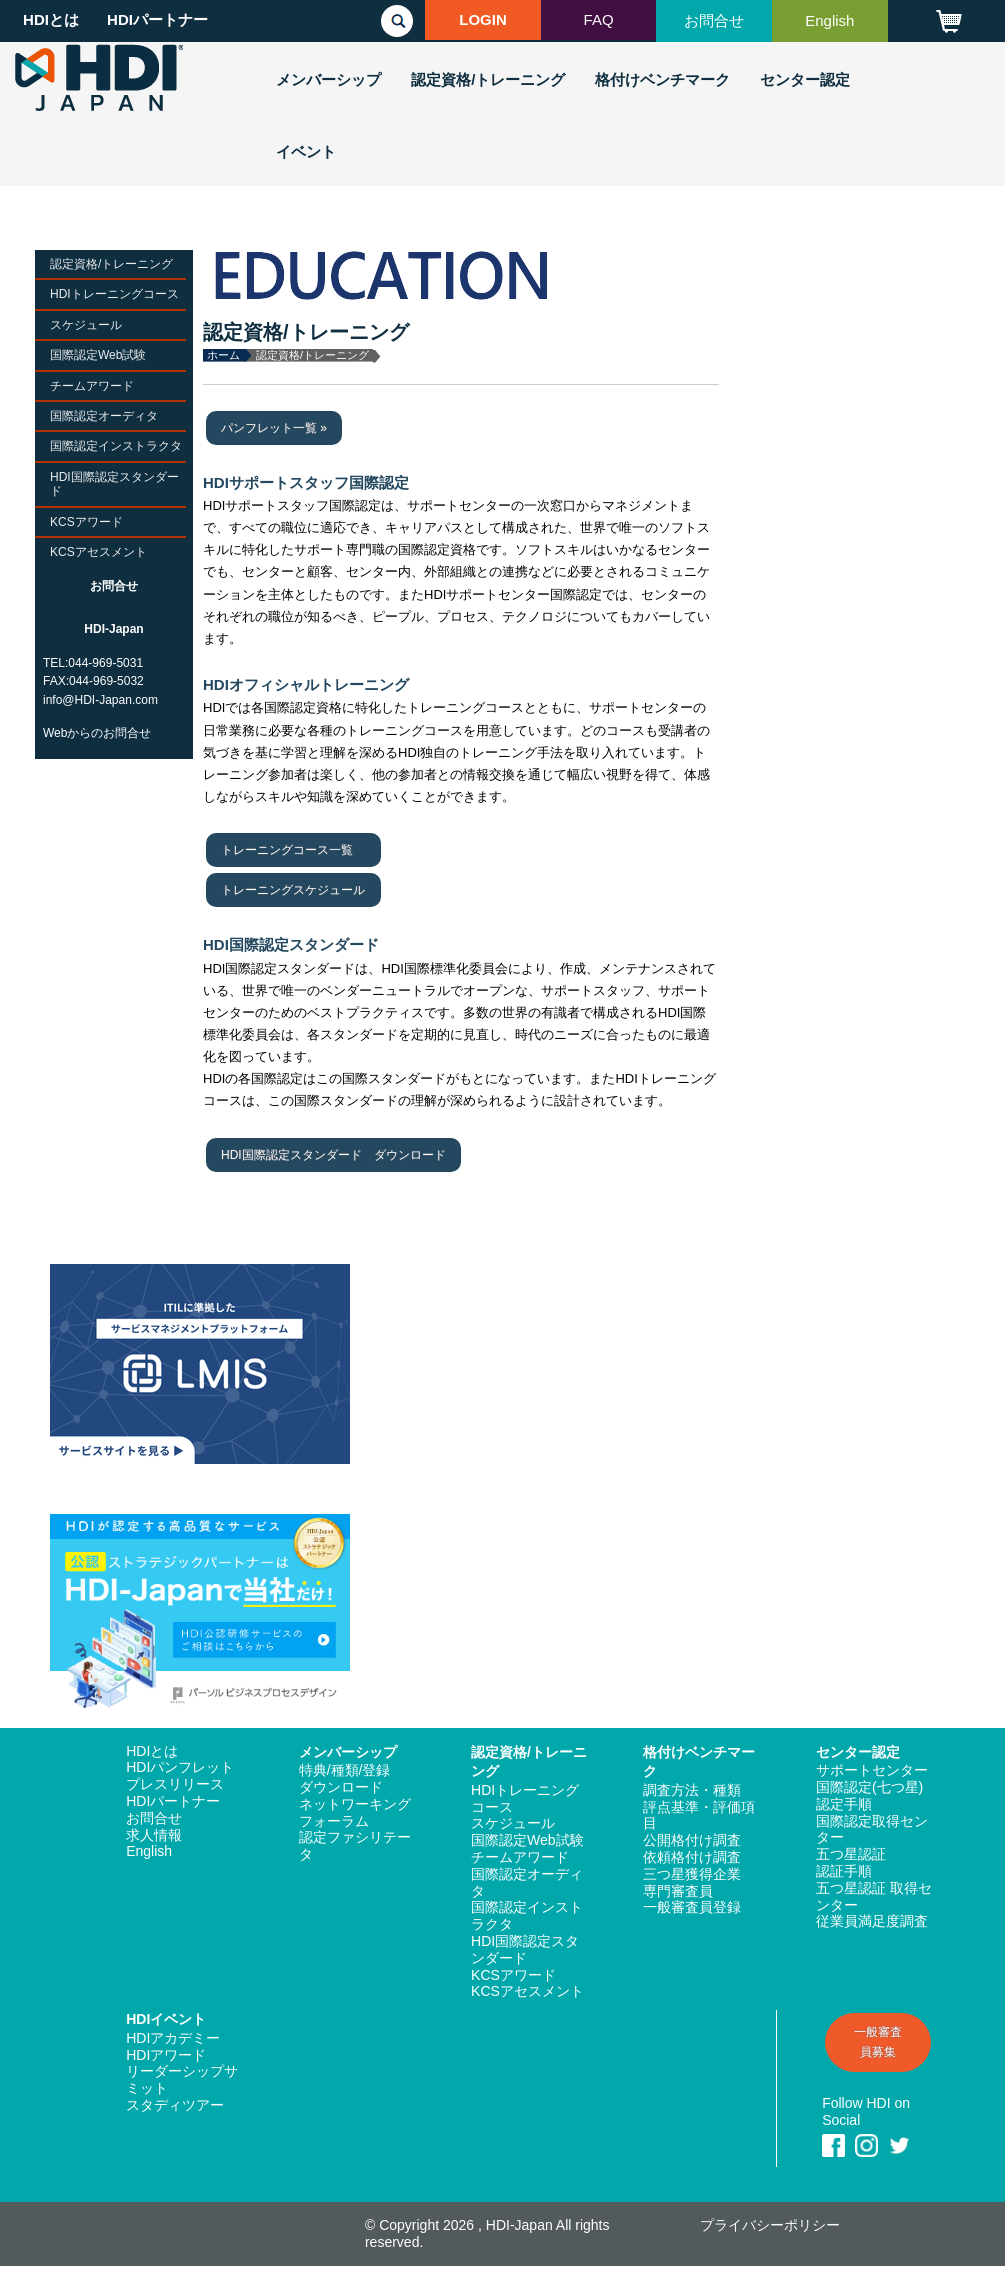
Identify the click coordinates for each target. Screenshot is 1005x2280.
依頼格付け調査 (692, 1857)
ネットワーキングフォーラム (355, 1812)
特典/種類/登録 (345, 1770)
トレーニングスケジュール (293, 890)
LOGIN (483, 19)
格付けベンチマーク (662, 79)
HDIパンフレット (180, 1767)
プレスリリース (175, 1784)
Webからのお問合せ (97, 733)
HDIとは (51, 19)
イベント (306, 151)
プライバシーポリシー (770, 2225)
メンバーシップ (328, 79)
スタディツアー (175, 2105)
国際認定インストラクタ (116, 446)
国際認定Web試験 (98, 355)
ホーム (223, 355)
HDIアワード (166, 2055)
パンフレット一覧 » (274, 428)
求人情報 (154, 1835)
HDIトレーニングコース (114, 294)
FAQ (599, 19)
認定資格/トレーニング (488, 79)
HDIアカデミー (173, 2038)
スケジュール (86, 325)
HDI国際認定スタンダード (114, 484)
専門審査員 (678, 1891)
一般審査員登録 (692, 1907)
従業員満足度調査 (872, 1921)
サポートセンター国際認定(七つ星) (872, 1778)
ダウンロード (341, 1787)
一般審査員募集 (878, 2042)
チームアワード (92, 386)
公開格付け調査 (692, 1840)
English (829, 20)
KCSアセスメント (98, 552)
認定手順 (844, 1804)
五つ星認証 (851, 1854)
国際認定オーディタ (104, 416)
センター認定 (805, 79)
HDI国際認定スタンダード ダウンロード (333, 1155)
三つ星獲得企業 (692, 1874)
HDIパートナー (157, 19)
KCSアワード (86, 522)
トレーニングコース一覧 (287, 850)
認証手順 (844, 1871)
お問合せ (714, 20)
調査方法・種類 (692, 1790)
